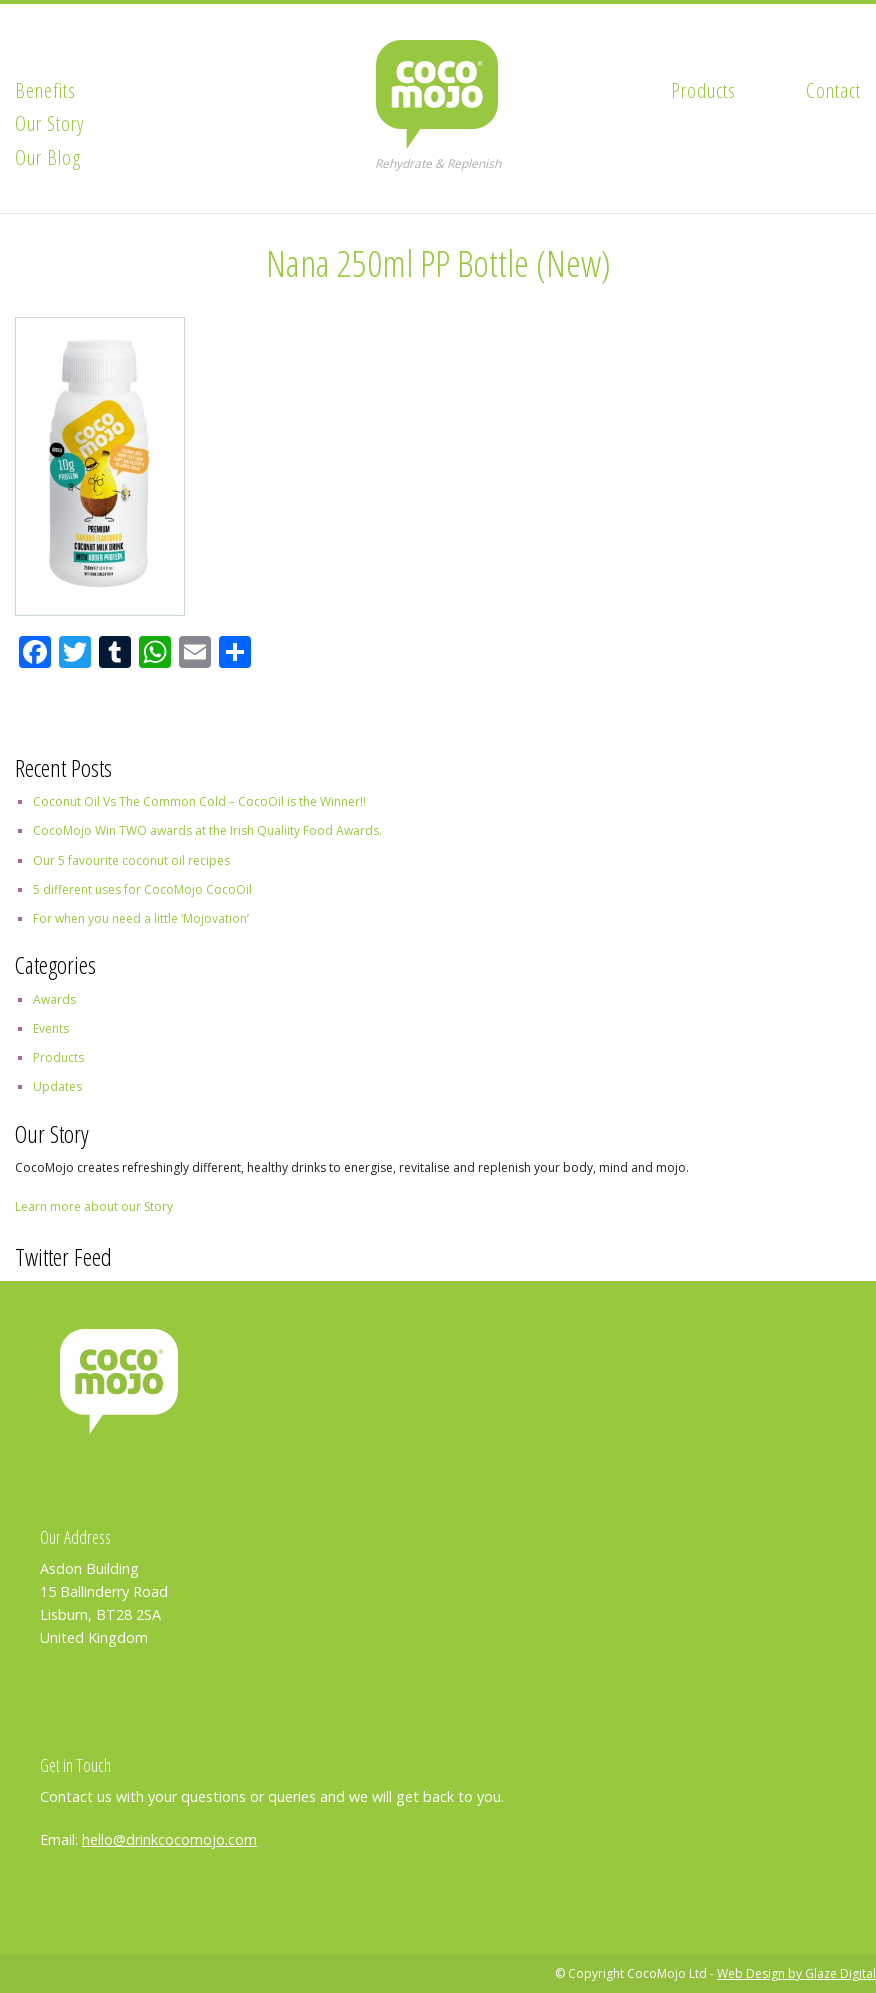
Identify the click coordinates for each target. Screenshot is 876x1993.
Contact (833, 90)
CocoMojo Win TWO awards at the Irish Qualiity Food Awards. (207, 830)
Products (703, 90)
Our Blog (48, 157)
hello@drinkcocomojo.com (169, 1839)
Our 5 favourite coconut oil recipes (131, 860)
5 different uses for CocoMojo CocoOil (142, 889)
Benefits (45, 90)
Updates (57, 1086)
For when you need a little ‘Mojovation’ (141, 918)
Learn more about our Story (94, 1206)
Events (51, 1028)
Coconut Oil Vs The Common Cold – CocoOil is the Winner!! (199, 801)
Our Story (50, 123)
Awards (54, 999)
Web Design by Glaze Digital (796, 1973)
